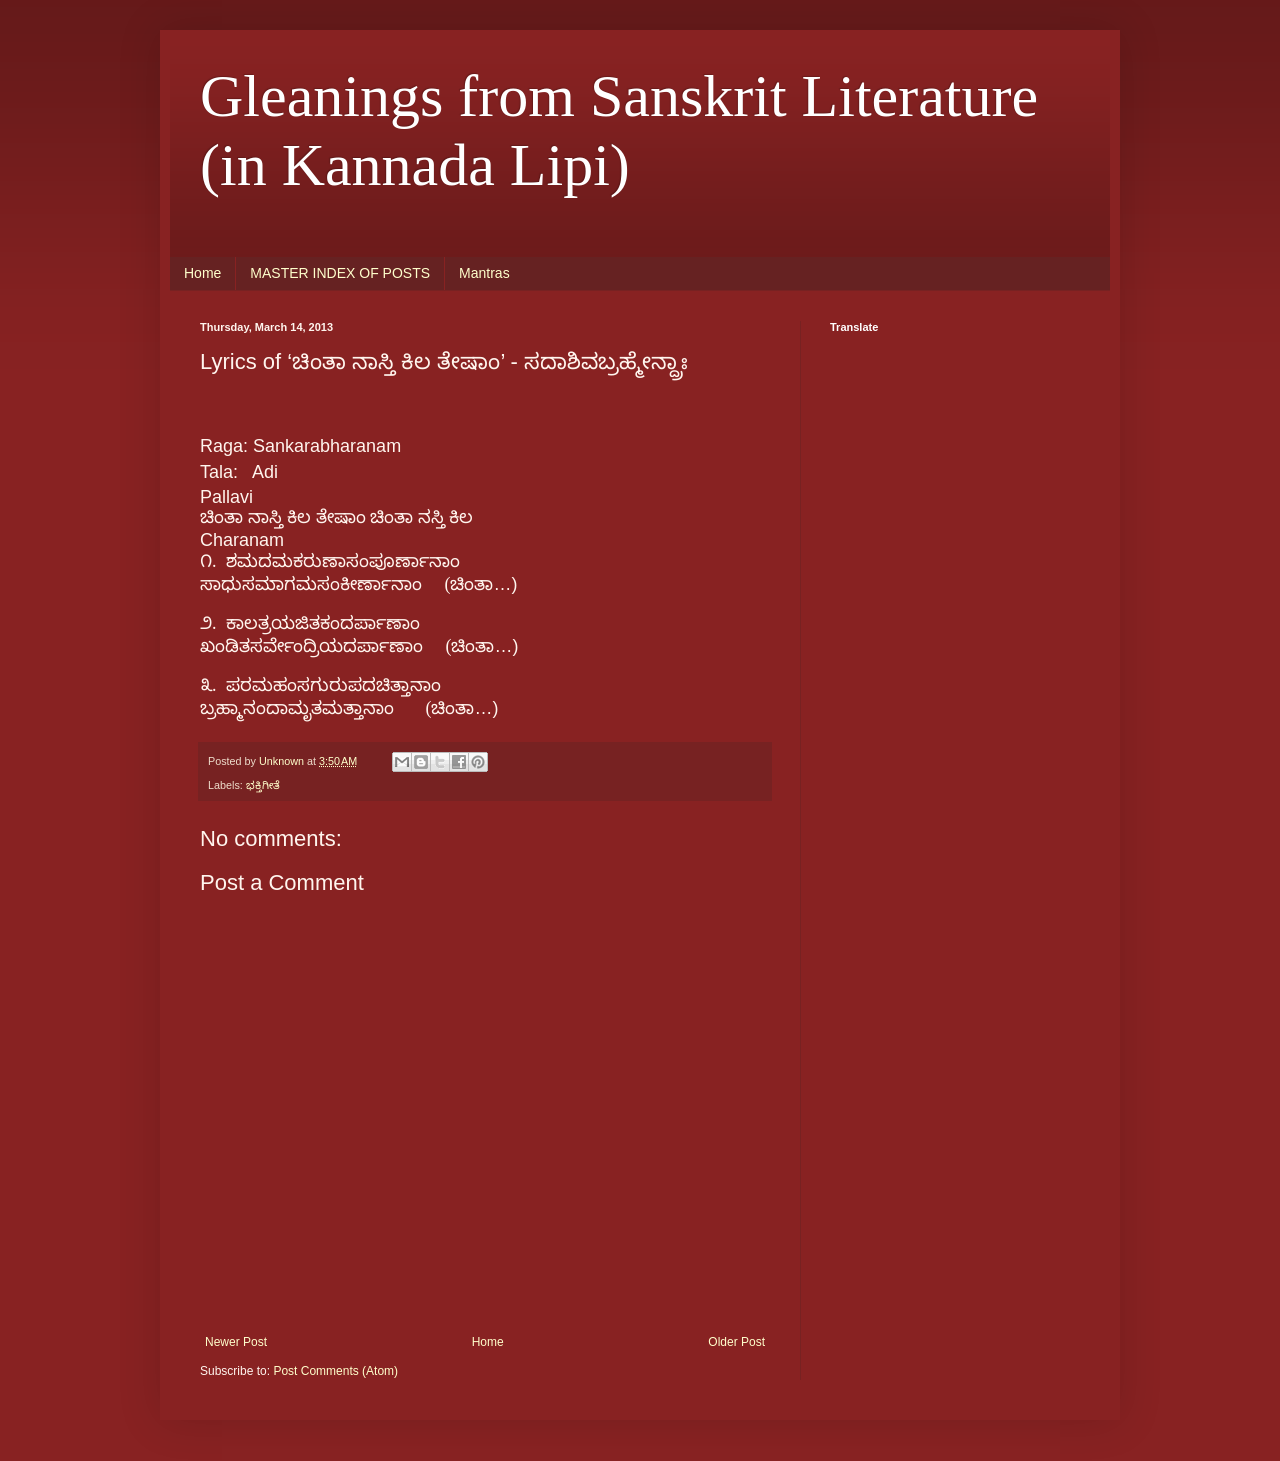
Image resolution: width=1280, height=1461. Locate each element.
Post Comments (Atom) (335, 1371)
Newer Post (236, 1342)
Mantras (484, 273)
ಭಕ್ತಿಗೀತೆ (263, 785)
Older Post (736, 1342)
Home (202, 273)
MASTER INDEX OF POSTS (340, 273)
